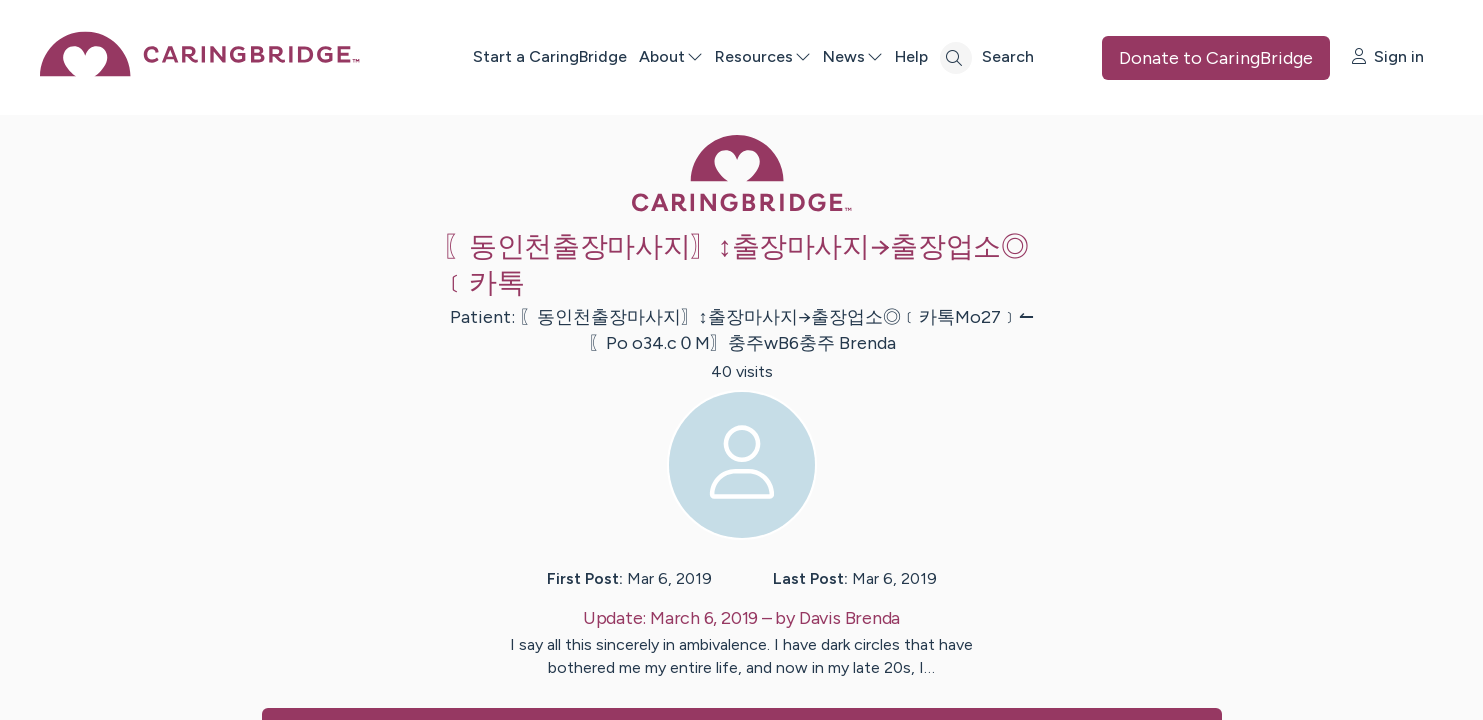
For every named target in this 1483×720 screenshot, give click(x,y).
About (671, 56)
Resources (763, 56)
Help (911, 56)
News (853, 56)
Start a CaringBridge (550, 56)
